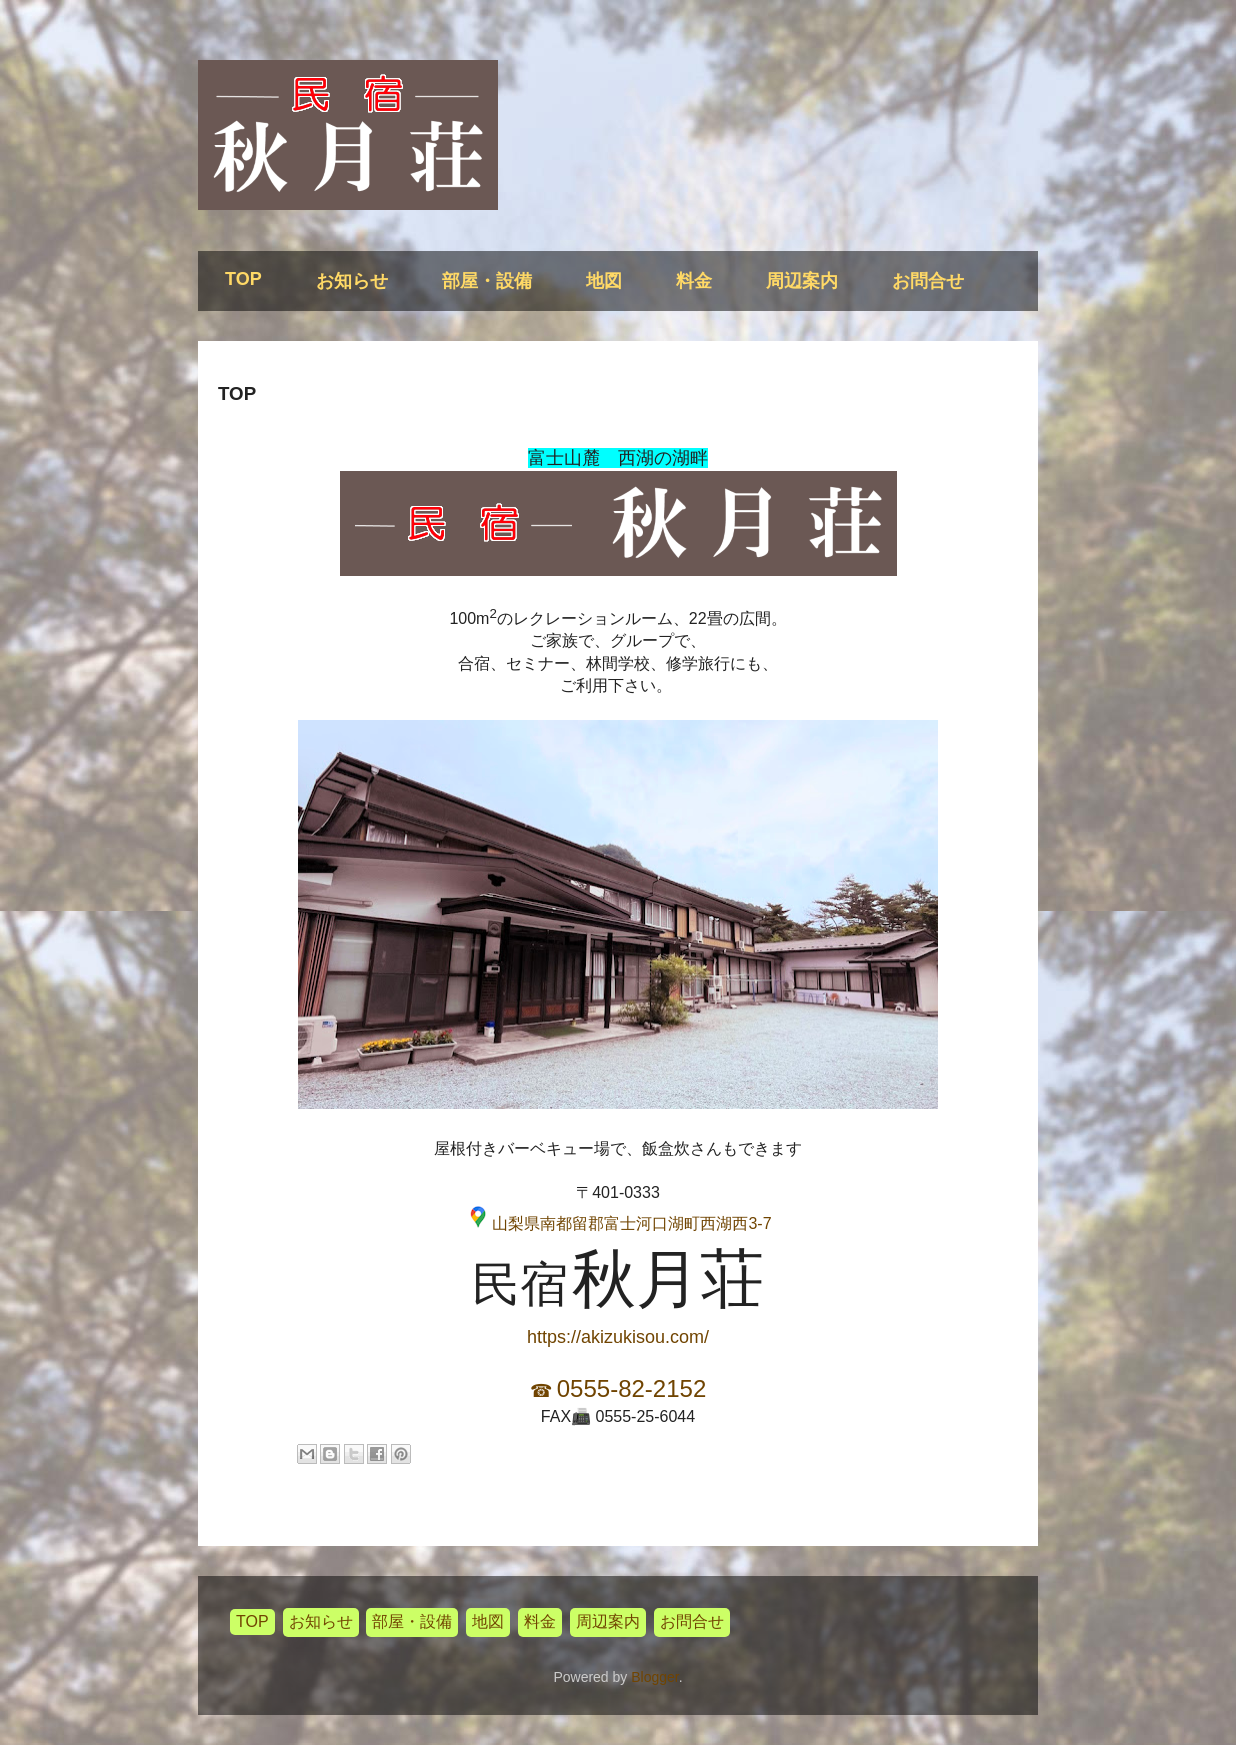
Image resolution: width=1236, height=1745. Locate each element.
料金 (694, 281)
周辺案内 (802, 281)
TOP (243, 279)
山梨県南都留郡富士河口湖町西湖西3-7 (631, 1223)
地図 (604, 281)
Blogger (654, 1677)
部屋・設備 (487, 281)
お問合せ (928, 281)
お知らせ (352, 281)
